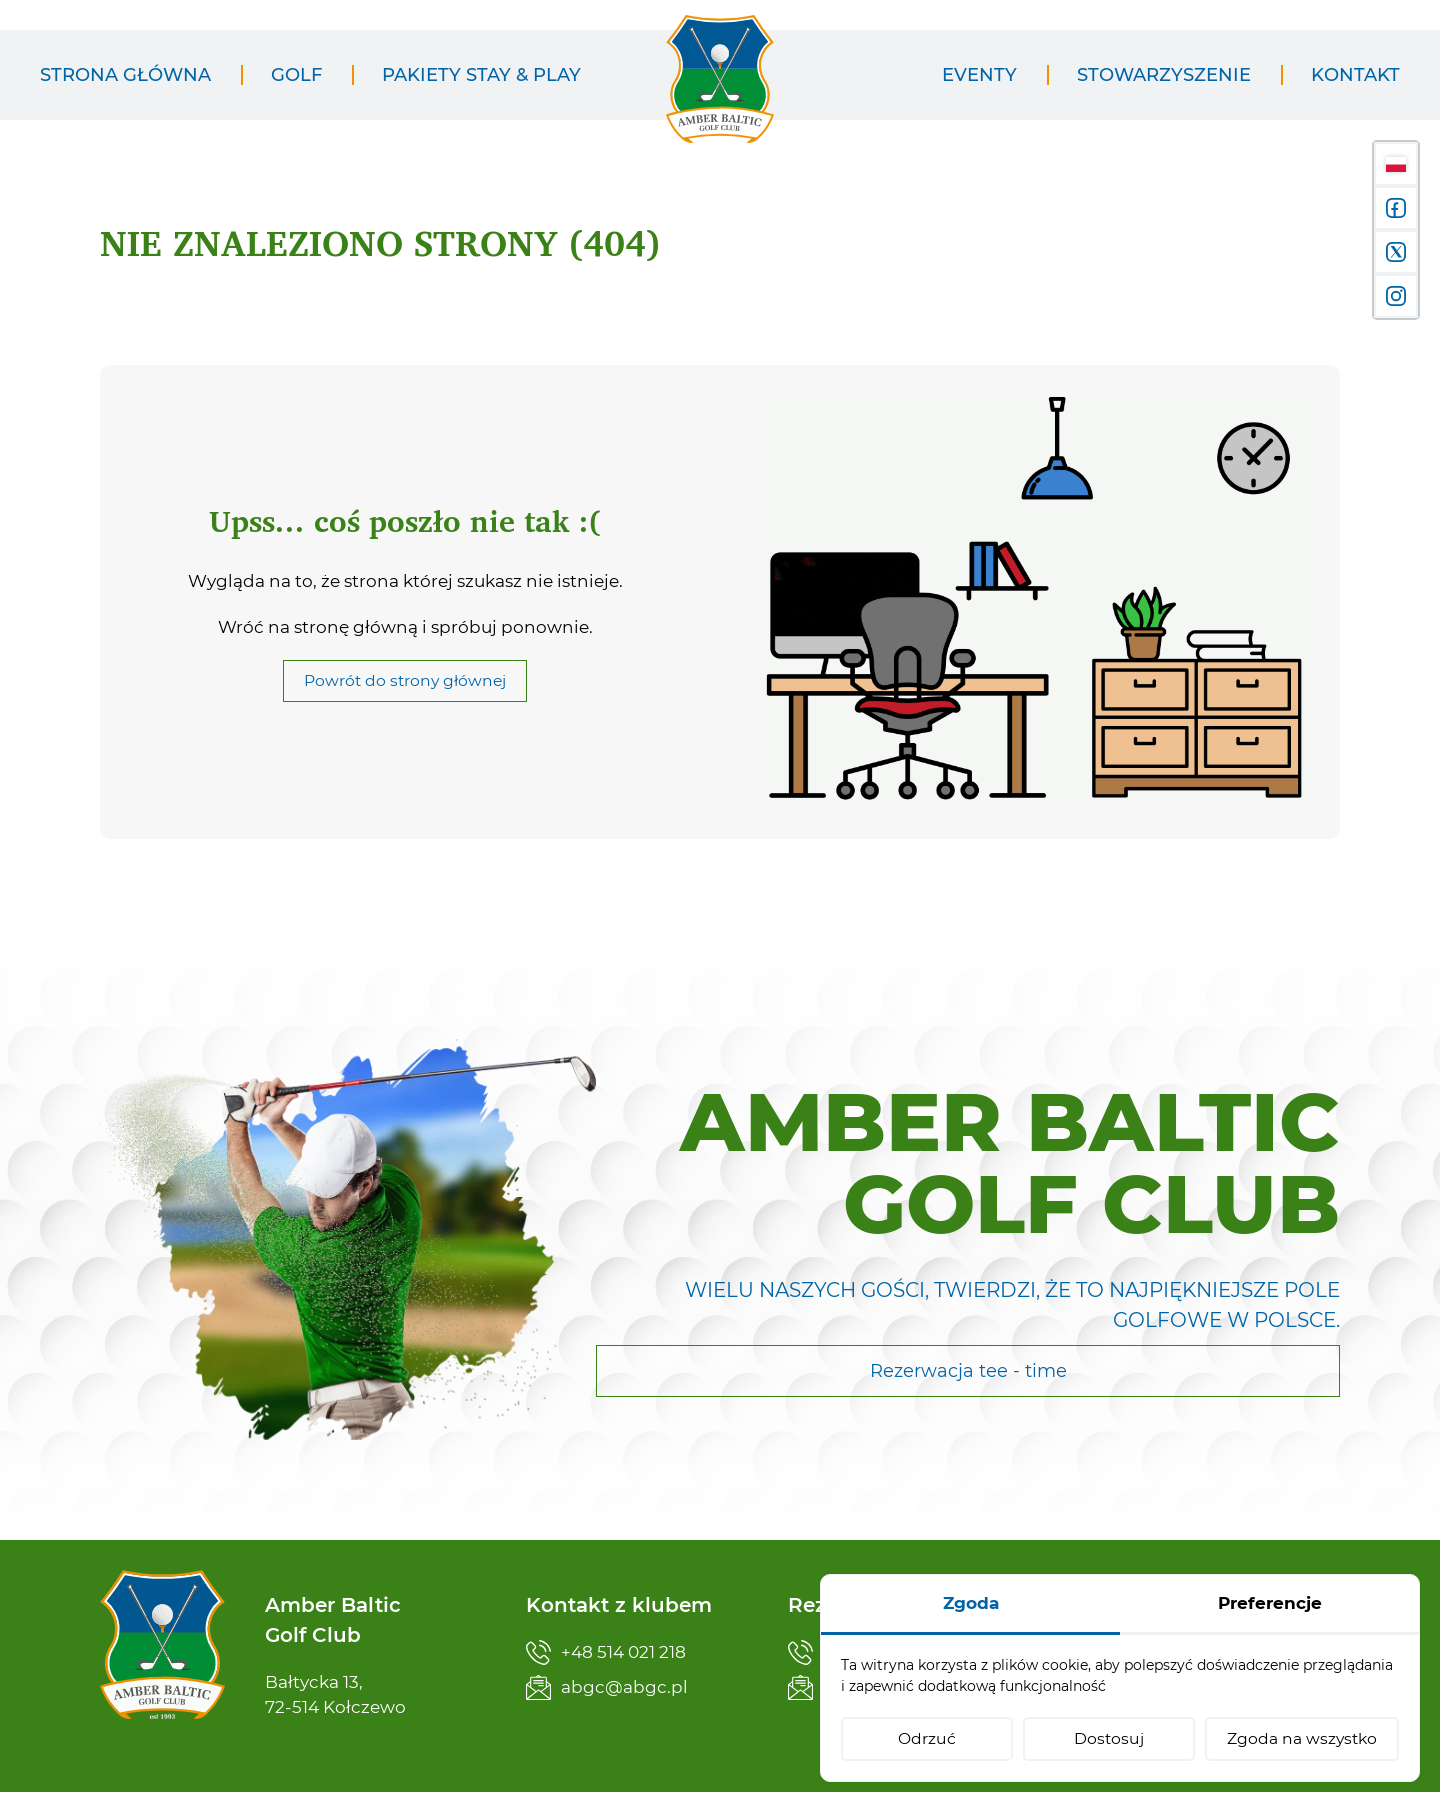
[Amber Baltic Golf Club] (720, 91)
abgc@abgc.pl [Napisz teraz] (607, 1687)
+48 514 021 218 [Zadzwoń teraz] (606, 1652)
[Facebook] (1396, 208)
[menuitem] (125, 75)
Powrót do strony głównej (405, 702)
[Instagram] (1396, 296)
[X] (1396, 252)
